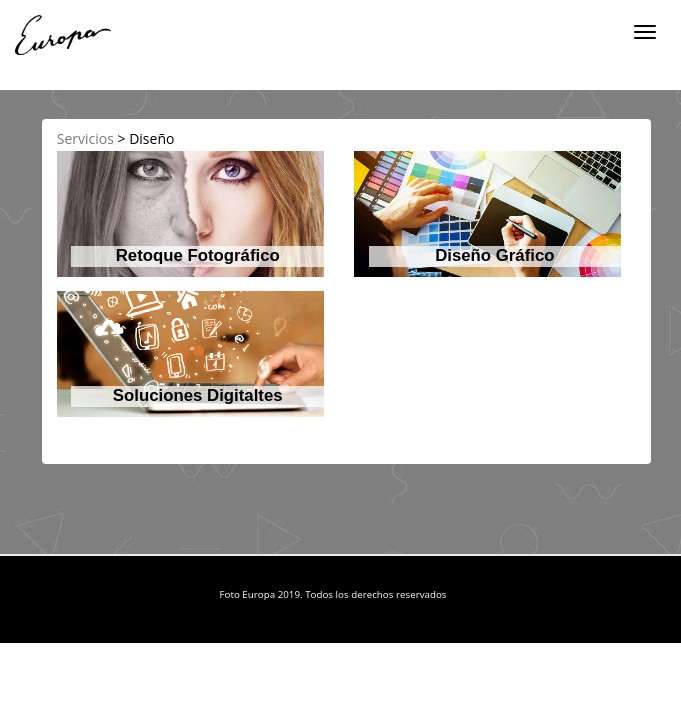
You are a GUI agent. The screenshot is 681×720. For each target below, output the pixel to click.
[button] (190, 214)
